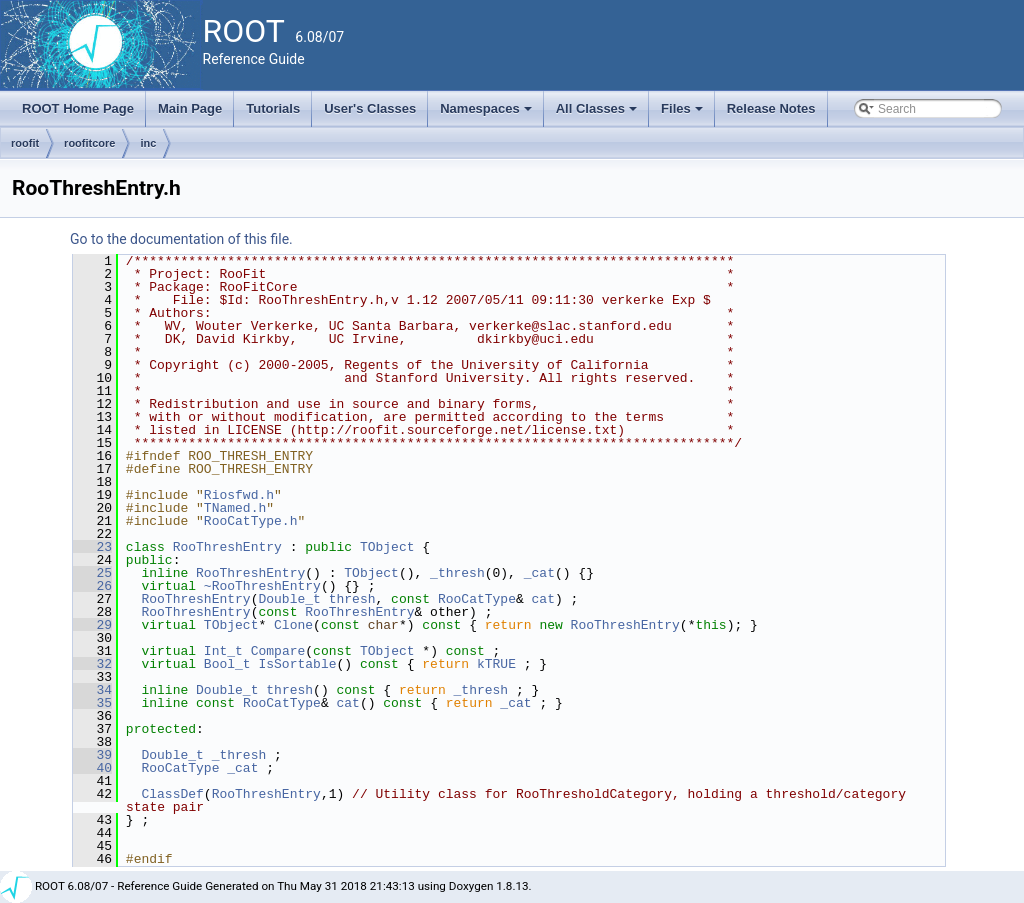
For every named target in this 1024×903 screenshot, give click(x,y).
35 (92, 703)
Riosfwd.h (239, 495)
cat (543, 599)
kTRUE (496, 664)
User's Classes (370, 108)
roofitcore (89, 143)
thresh (352, 599)
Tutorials (273, 108)
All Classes (598, 114)
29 (92, 625)
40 (92, 768)
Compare (278, 651)
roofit (25, 143)
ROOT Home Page (78, 108)
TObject (387, 547)
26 (92, 586)
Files (683, 114)
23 (92, 547)
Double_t (289, 599)
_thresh (457, 573)
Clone (293, 625)
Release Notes (771, 108)
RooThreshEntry (227, 547)
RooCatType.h (251, 521)
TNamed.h (235, 508)
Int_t (223, 651)
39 (92, 755)
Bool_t (227, 664)
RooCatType (477, 599)
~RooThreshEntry (262, 586)
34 (92, 690)
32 (92, 664)
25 (92, 573)
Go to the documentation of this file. (181, 239)
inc (148, 143)
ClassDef (172, 794)
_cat (539, 573)
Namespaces (487, 114)
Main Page (190, 108)
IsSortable (297, 664)
